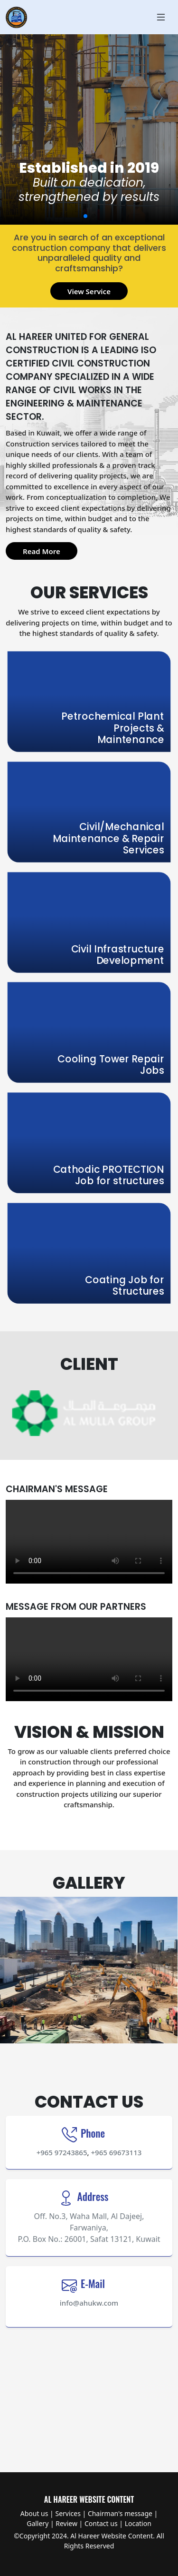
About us (34, 2513)
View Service (89, 291)
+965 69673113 (116, 2152)
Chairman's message (120, 2513)
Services (67, 2513)
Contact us (101, 2523)
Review (66, 2523)
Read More (41, 551)
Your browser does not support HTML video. (89, 1542)
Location (138, 2523)
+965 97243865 (62, 2152)
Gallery (37, 2523)
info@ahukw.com (89, 2303)
